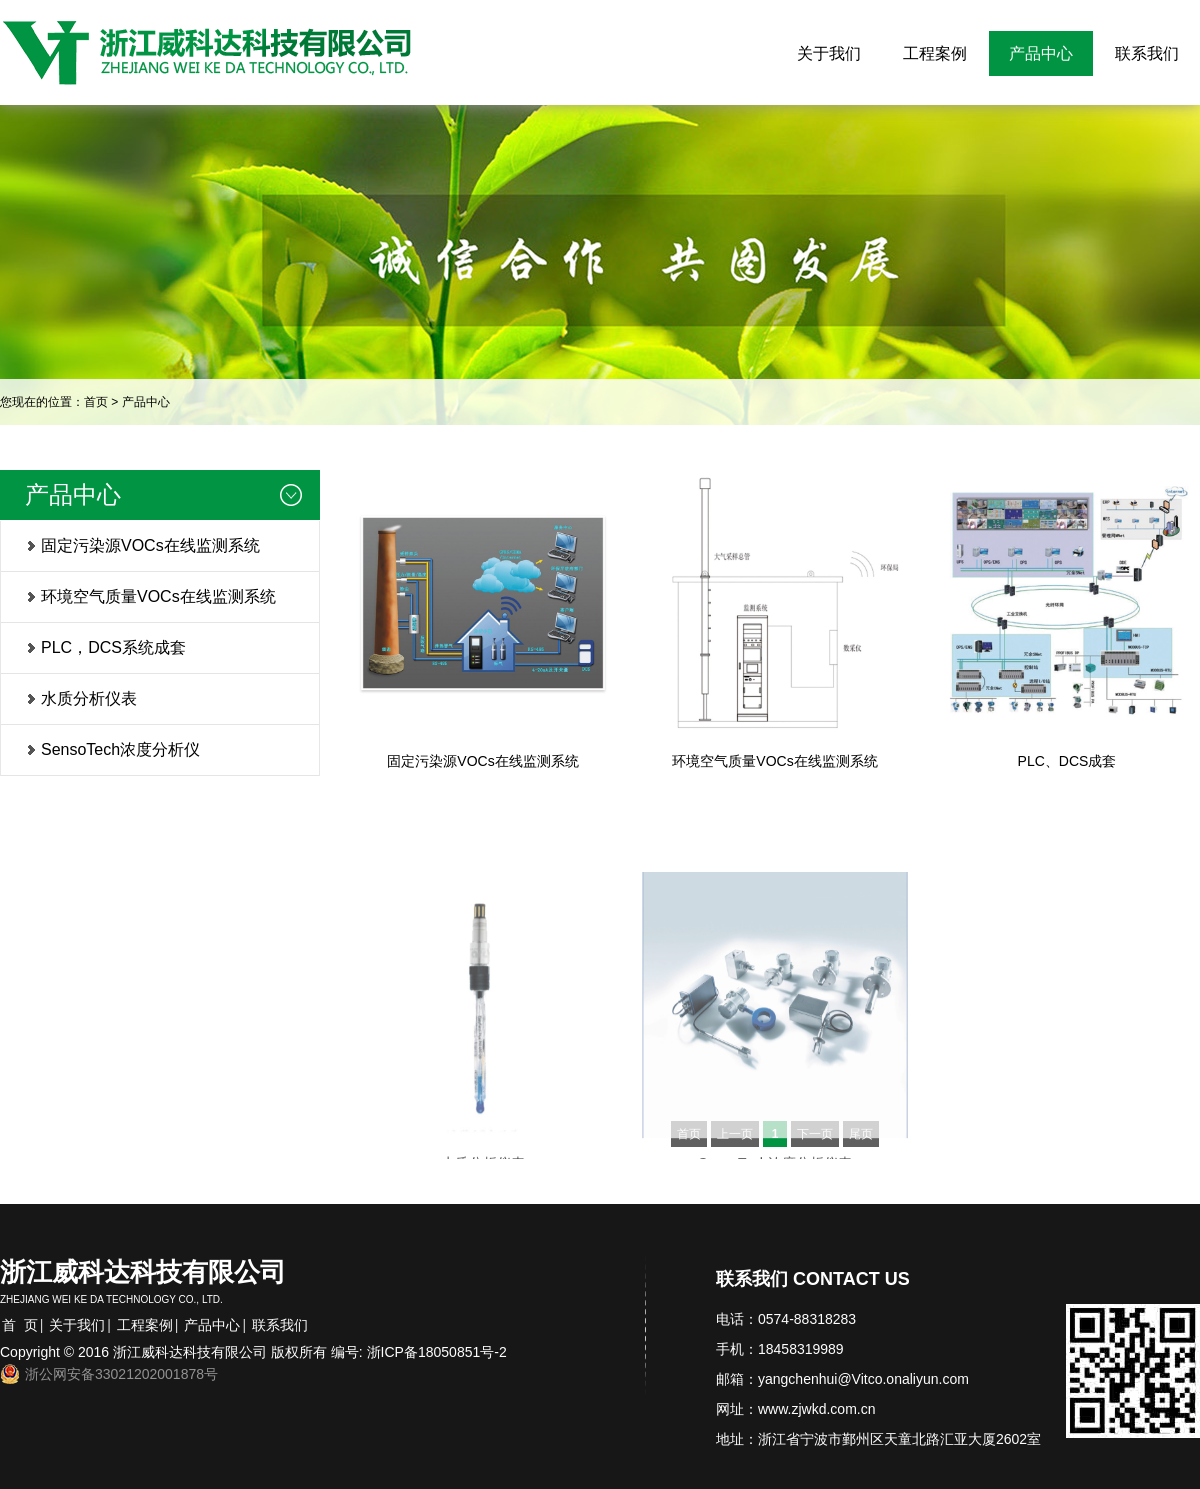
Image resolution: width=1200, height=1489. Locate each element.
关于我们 (829, 53)
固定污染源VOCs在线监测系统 (150, 545)
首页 (96, 402)
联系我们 (1147, 53)
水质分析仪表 (89, 698)
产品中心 (1041, 53)
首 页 (20, 1325)
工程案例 (935, 53)
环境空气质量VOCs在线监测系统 (158, 596)
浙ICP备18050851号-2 (437, 1352)
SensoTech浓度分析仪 (120, 749)
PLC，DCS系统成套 (113, 647)
